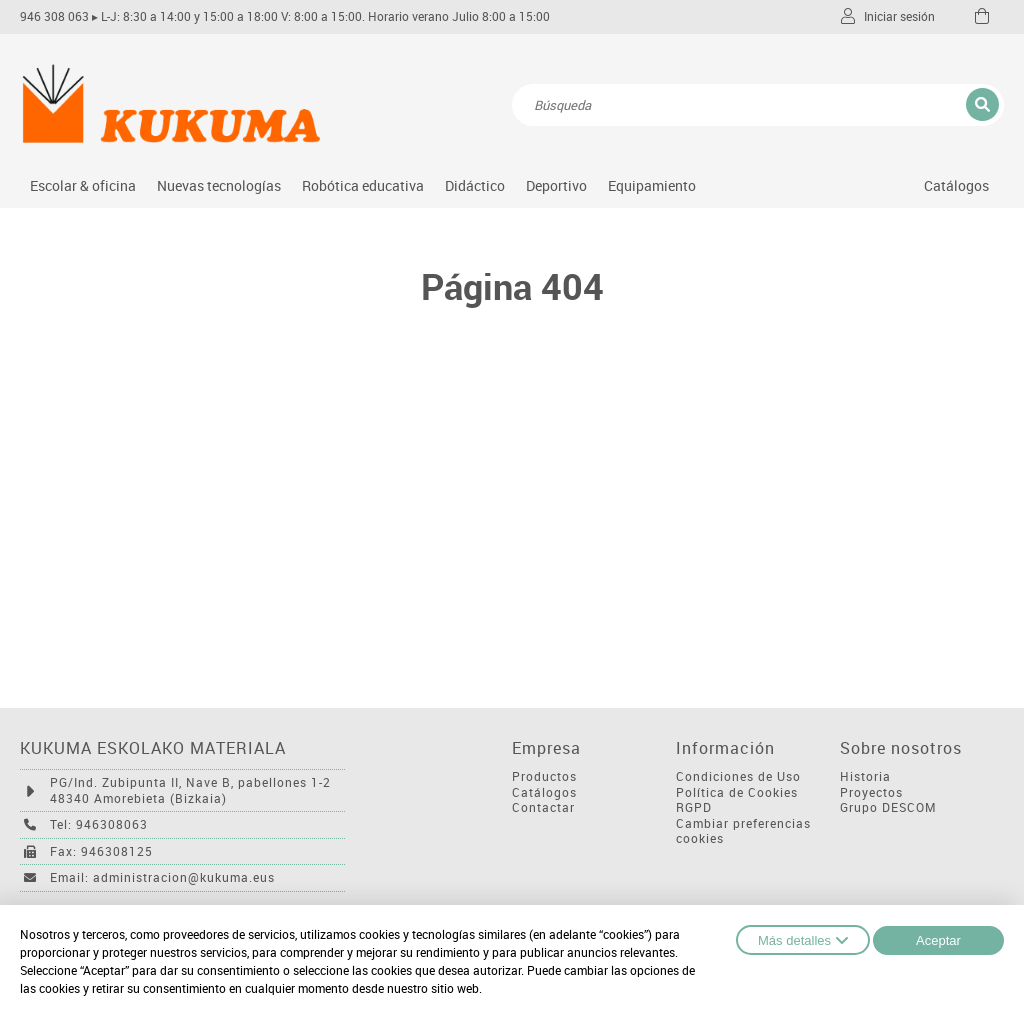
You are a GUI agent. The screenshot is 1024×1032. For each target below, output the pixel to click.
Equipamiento (652, 185)
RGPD (694, 807)
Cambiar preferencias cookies (743, 831)
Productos (544, 776)
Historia (865, 776)
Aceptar (938, 940)
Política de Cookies (737, 792)
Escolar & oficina (83, 185)
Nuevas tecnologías (219, 185)
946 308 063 (54, 16)
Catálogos (956, 185)
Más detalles (803, 940)
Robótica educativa (363, 185)
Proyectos (871, 792)
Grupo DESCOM (888, 807)
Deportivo (556, 185)
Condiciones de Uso (738, 776)
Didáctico (475, 185)
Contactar (543, 807)
